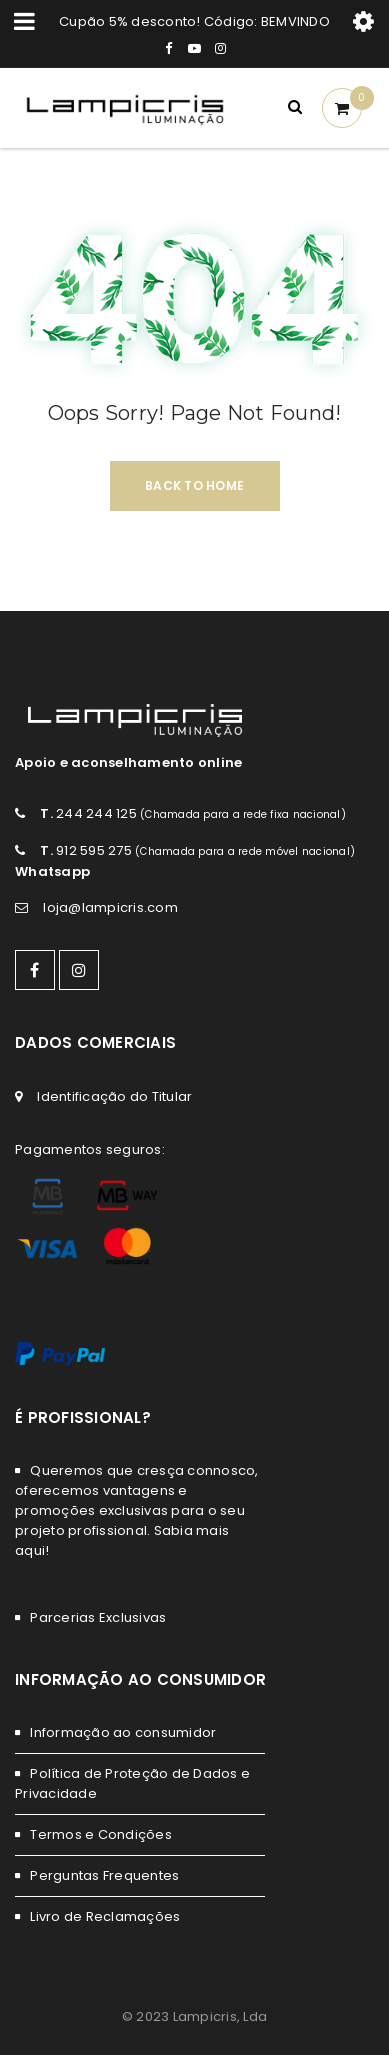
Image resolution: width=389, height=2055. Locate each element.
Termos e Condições (101, 1834)
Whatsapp (52, 871)
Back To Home (194, 485)
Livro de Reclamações (105, 1916)
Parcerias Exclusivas (98, 1617)
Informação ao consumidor (123, 1732)
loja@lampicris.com (110, 907)
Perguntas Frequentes (104, 1875)
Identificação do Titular (114, 1096)
